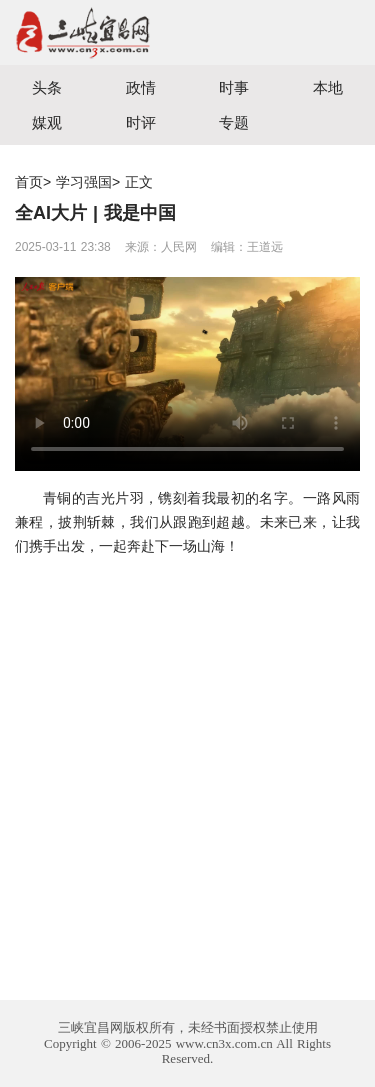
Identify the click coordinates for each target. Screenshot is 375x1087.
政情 (141, 87)
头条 (47, 87)
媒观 (47, 122)
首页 (29, 182)
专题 (234, 122)
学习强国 (84, 182)
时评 (141, 122)
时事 (234, 87)
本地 (328, 87)
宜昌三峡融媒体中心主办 (94, 32)
